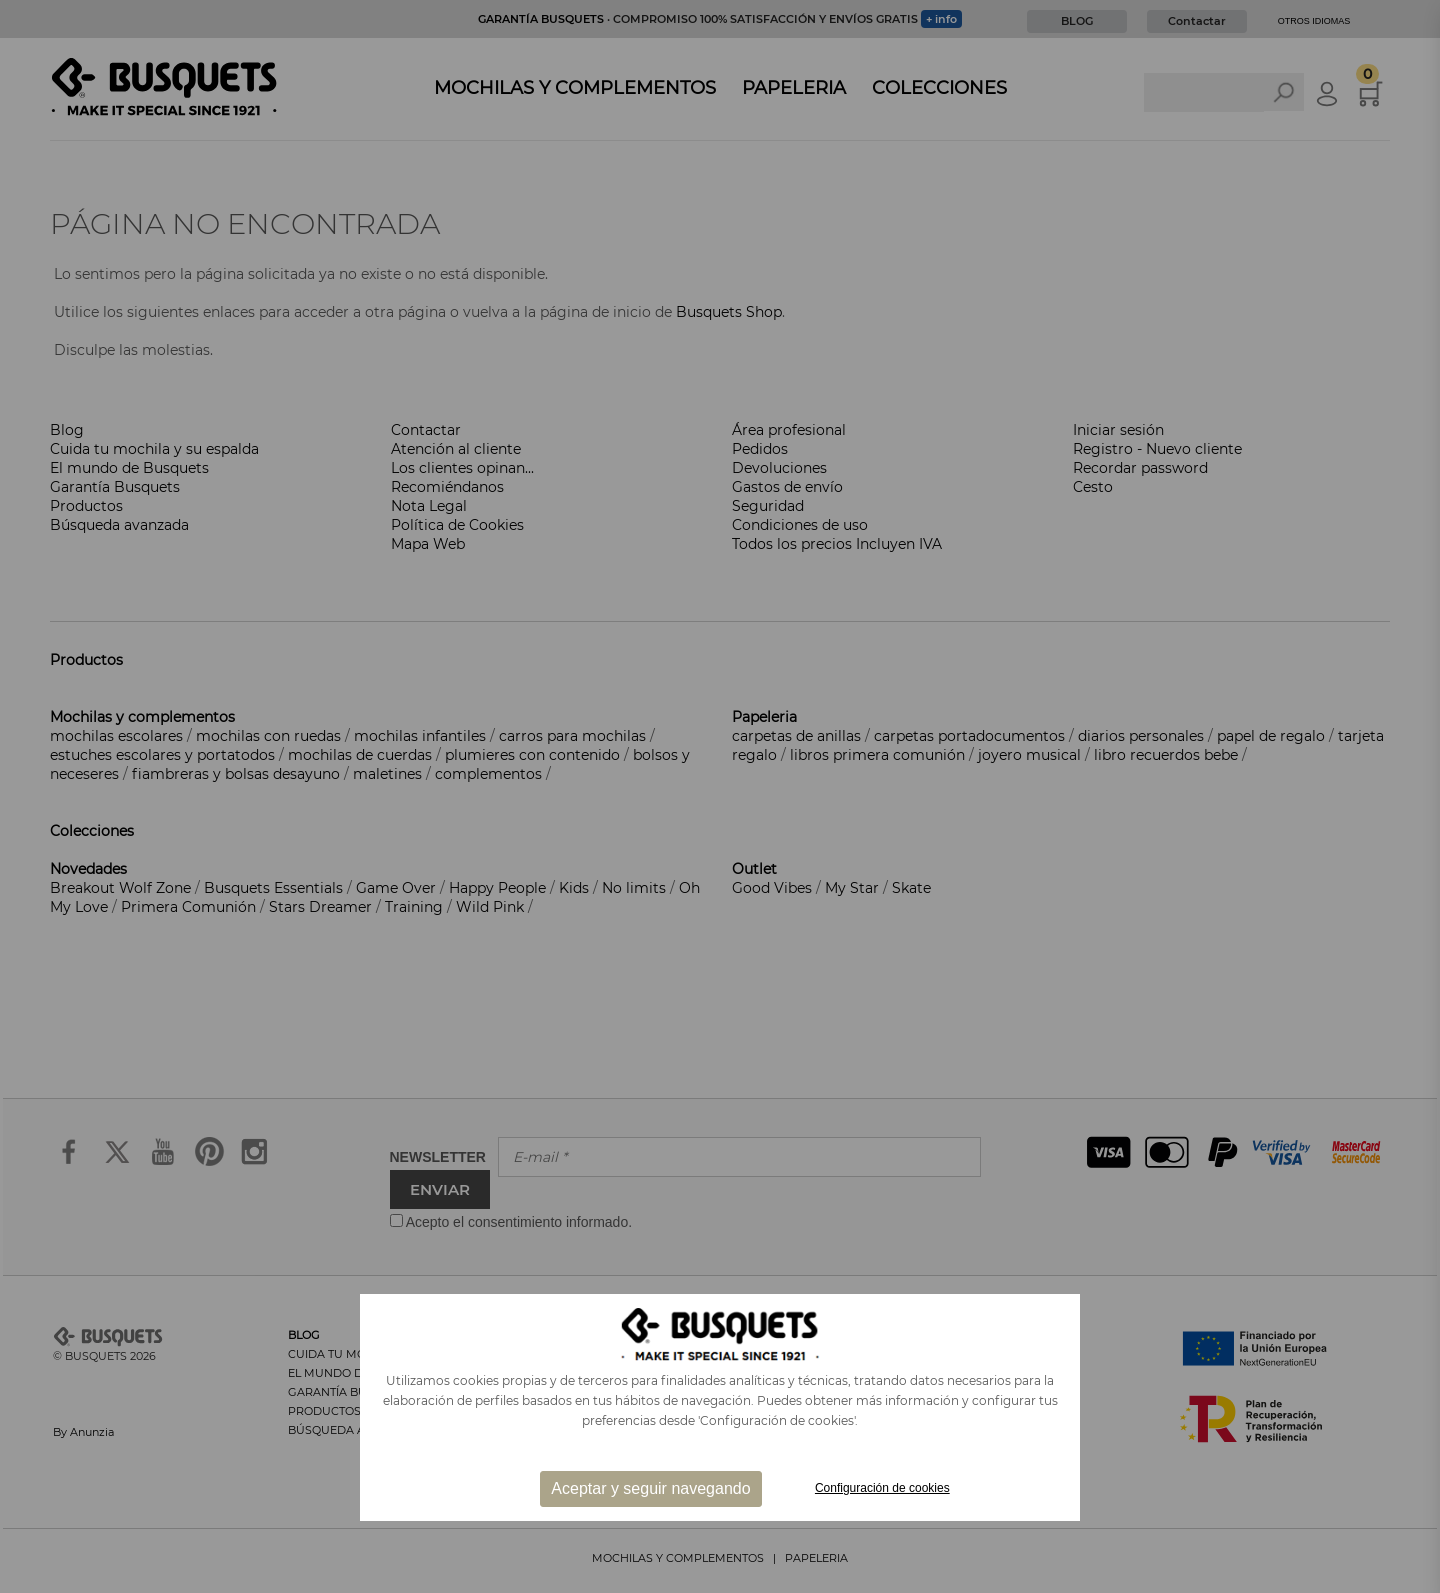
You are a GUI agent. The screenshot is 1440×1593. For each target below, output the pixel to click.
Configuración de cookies (882, 1488)
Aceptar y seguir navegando (650, 1488)
